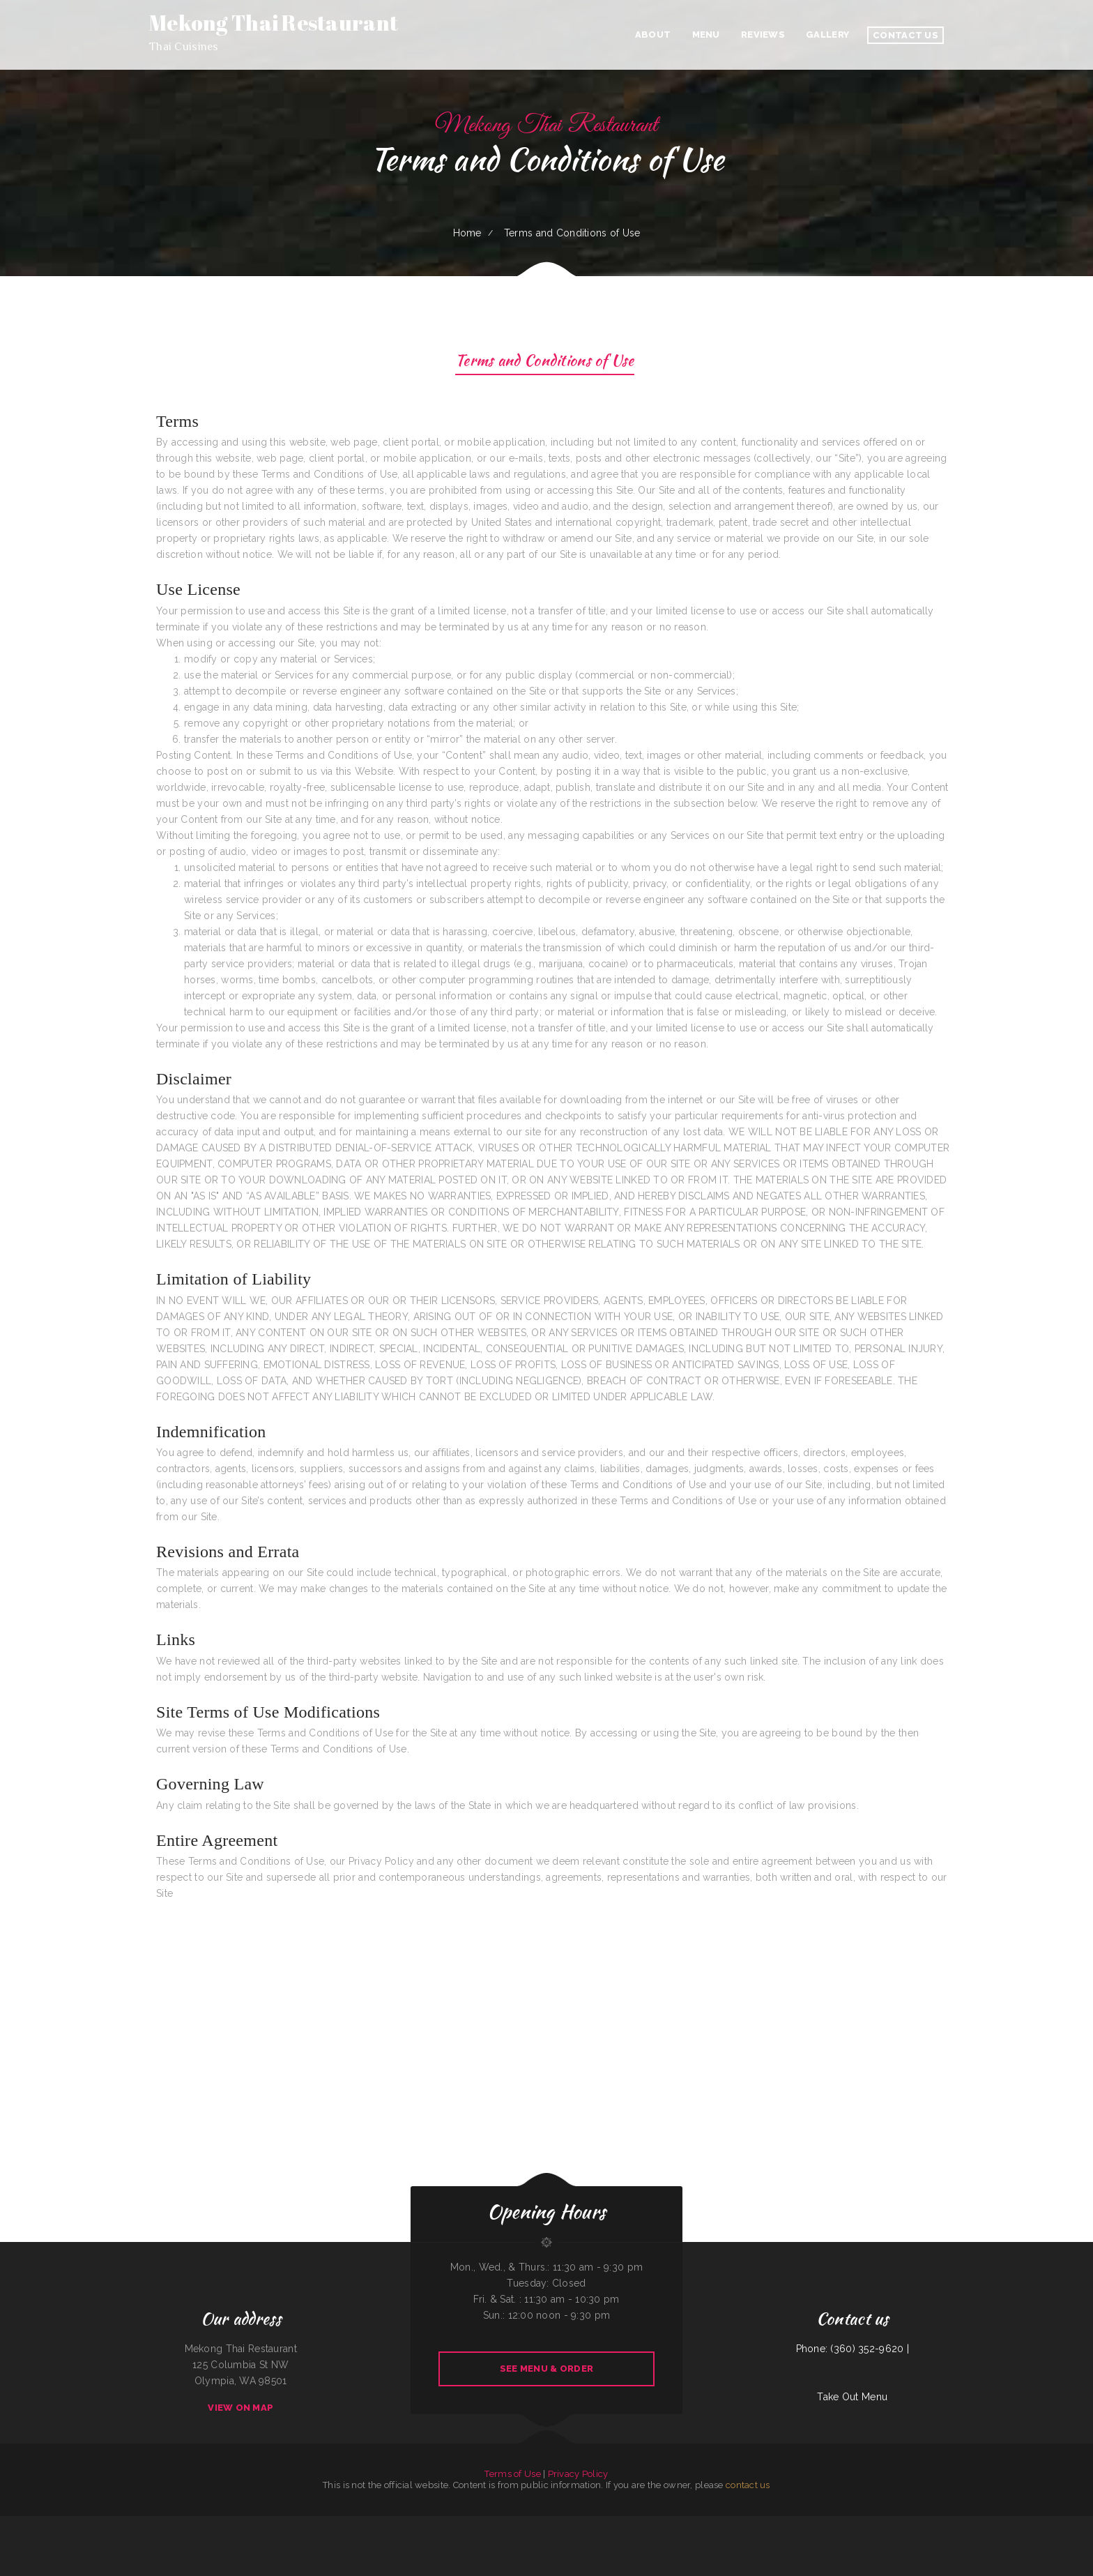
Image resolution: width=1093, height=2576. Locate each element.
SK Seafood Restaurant (393, 2523)
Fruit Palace (551, 2539)
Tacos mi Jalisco (572, 2539)
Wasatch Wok (322, 2523)
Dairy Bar (377, 2523)
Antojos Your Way (145, 2523)
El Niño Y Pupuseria (574, 2523)
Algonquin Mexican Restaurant (110, 2523)
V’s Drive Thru (789, 2523)
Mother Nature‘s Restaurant (496, 2523)
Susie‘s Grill (590, 2523)
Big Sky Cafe (700, 2523)
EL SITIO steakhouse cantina (658, 2523)
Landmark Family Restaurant (83, 2523)
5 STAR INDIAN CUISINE (960, 2523)
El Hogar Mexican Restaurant (271, 2523)
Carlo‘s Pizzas (844, 2523)
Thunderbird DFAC (249, 2523)
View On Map (240, 2407)
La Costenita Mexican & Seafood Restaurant (174, 2523)
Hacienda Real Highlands (904, 2523)
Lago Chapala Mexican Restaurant (301, 2523)
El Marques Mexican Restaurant (721, 2523)
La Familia (1057, 2523)
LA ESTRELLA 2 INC (981, 2523)
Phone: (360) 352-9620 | (852, 2348)
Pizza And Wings (939, 2523)
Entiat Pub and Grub (218, 2523)
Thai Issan (515, 2523)
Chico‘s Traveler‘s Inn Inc (35, 2523)
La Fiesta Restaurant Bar (532, 2539)
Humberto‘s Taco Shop (1015, 2523)
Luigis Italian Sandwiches (12, 2523)
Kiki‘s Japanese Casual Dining (1038, 2523)
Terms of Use (512, 2474)
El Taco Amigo (557, 2523)
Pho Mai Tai (431, 2523)
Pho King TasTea (475, 2523)
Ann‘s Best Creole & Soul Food (877, 2523)
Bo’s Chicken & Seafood (1073, 2523)
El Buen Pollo (830, 2523)
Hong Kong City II (814, 2523)
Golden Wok (366, 2523)
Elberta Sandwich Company (769, 2523)
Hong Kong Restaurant (682, 2523)
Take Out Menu (852, 2396)
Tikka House (234, 2523)
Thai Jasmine (857, 2523)
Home (467, 232)
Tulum (560, 2539)
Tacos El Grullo (337, 2523)
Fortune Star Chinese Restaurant (452, 2523)
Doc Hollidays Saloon (746, 2523)
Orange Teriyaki (924, 2523)
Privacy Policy (578, 2474)
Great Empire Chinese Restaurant (535, 2523)
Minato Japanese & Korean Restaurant (612, 2523)
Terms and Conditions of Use (544, 362)
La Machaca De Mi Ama (59, 2523)
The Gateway (997, 2523)
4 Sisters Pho (130, 2523)
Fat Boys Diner (200, 2523)
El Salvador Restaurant (415, 2523)
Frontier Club (352, 2523)
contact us (748, 2485)
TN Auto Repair (637, 2523)
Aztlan (801, 2523)
